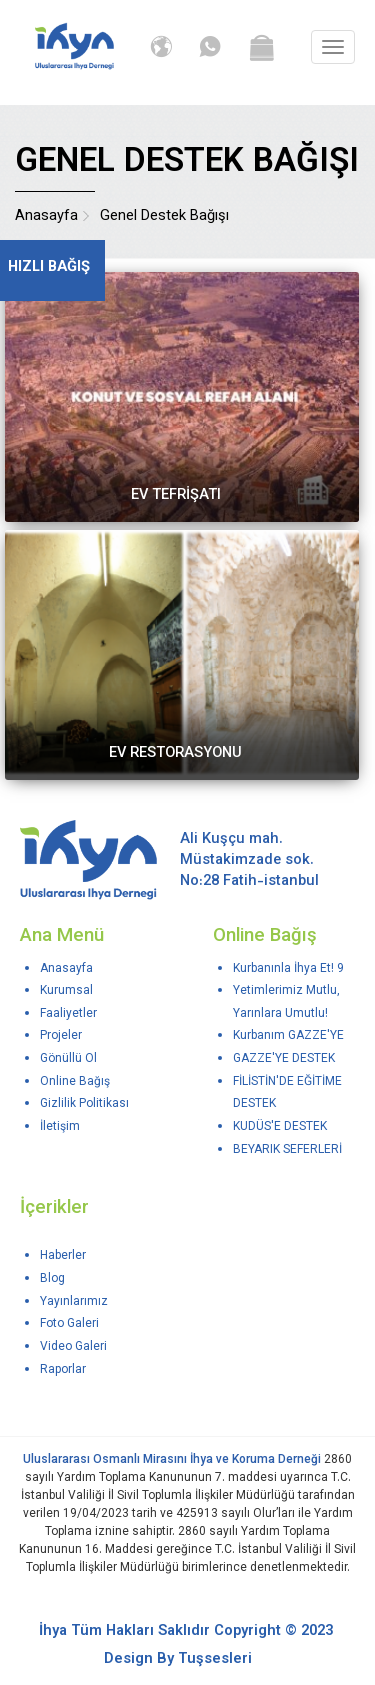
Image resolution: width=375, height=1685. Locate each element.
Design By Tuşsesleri (178, 1659)
